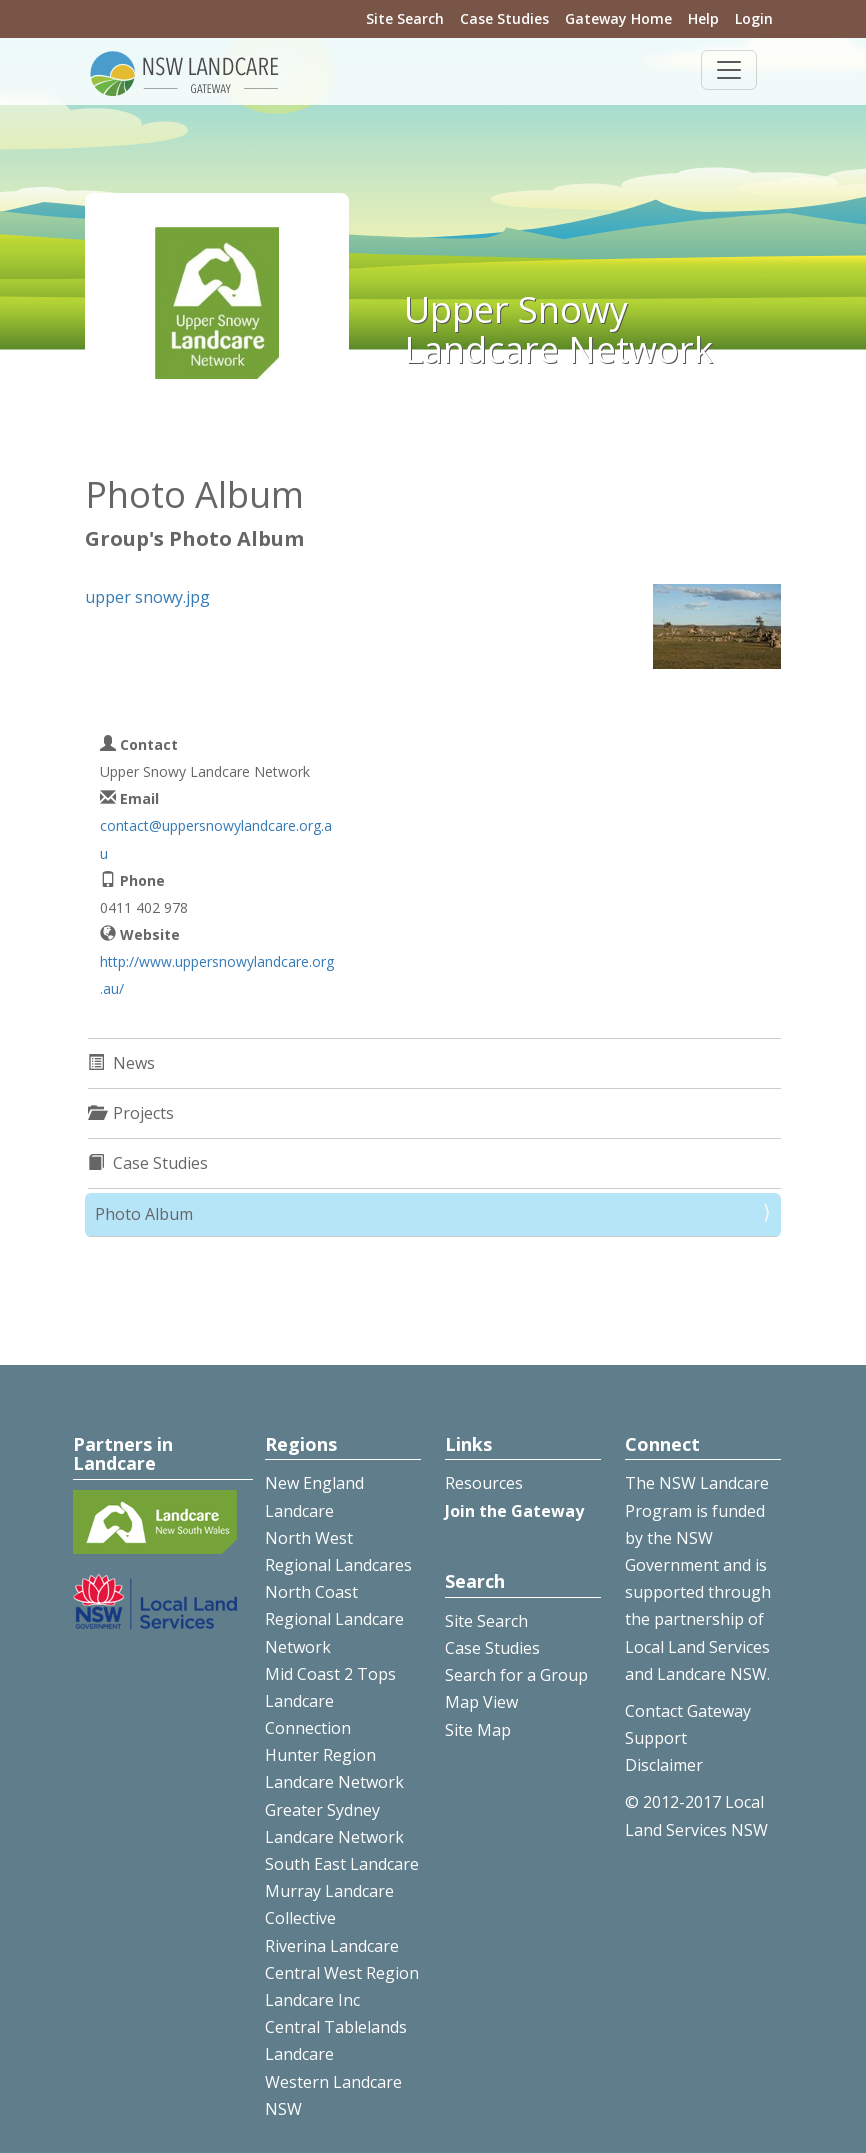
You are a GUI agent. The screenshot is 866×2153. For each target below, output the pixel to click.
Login (754, 18)
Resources (484, 1483)
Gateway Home (618, 18)
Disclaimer (664, 1765)
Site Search (405, 18)
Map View (481, 1702)
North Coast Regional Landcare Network (334, 1619)
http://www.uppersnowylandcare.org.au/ (217, 975)
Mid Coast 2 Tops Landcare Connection (330, 1701)
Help (703, 18)
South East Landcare (342, 1864)
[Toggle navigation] (729, 70)
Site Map (478, 1730)
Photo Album (144, 1214)
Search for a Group (516, 1675)
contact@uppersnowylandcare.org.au (216, 839)
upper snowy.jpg (147, 597)
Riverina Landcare (332, 1946)
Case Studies (504, 18)
